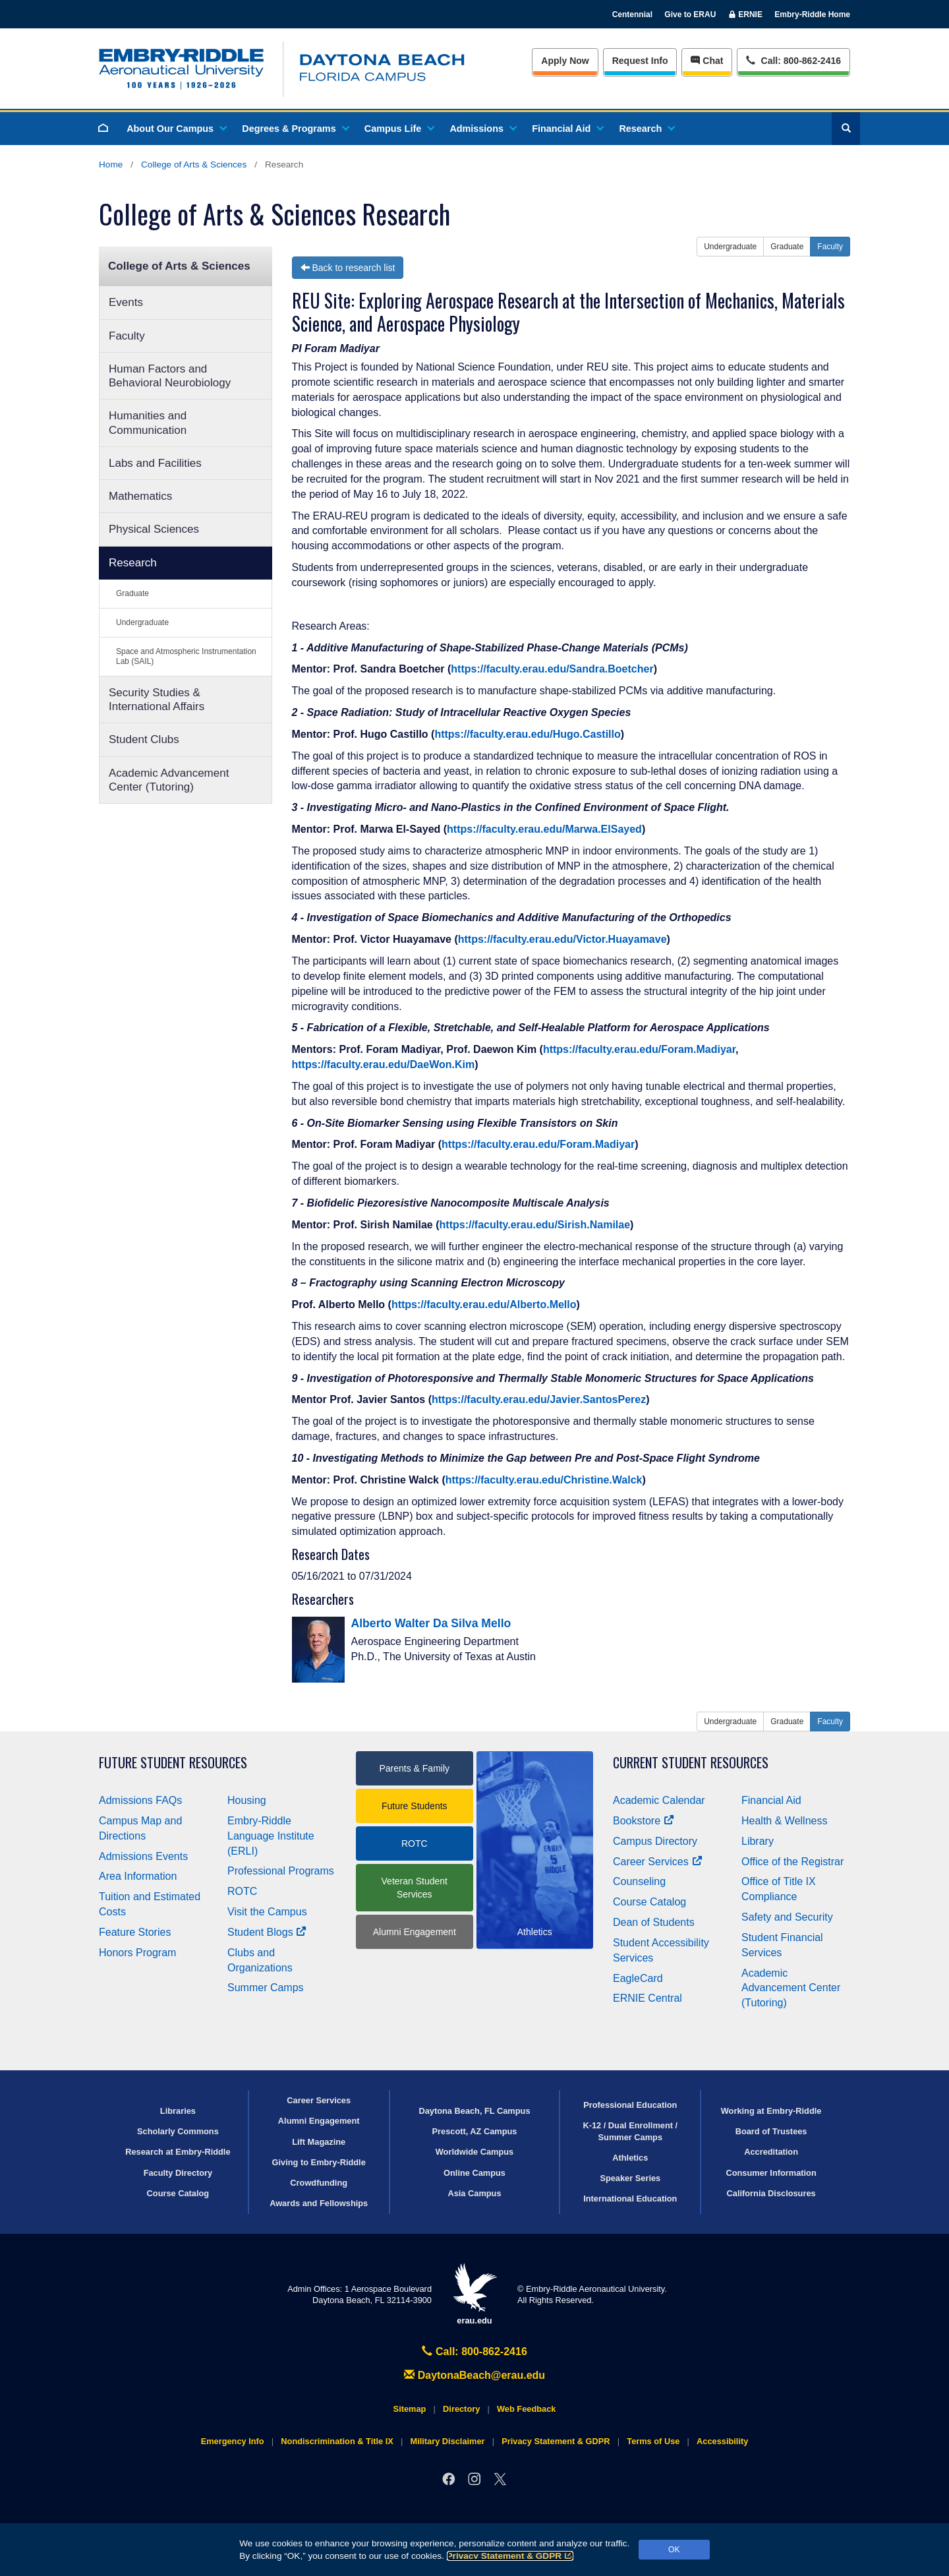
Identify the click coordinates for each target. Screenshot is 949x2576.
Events (126, 302)
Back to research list (348, 267)
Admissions (482, 128)
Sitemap (409, 2409)
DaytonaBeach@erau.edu (474, 2375)
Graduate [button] (786, 246)
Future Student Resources (173, 1762)
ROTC (242, 1891)
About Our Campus (176, 128)
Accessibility (722, 2441)
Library (757, 1841)
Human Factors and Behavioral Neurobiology (170, 376)
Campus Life (398, 128)
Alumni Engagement (414, 1932)
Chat (707, 60)
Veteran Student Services (414, 1888)
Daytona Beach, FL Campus (474, 2111)
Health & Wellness (784, 1820)
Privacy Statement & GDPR (510, 2556)
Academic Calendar (659, 1800)
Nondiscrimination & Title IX (337, 2441)
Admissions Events (143, 1856)
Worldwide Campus (475, 2152)
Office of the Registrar (792, 1861)
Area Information (138, 1876)
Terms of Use (653, 2441)
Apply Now (565, 60)
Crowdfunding (318, 2183)
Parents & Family (414, 1768)
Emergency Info (232, 2441)
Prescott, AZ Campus (474, 2131)
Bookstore (643, 1820)
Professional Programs (280, 1870)
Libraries (178, 2111)
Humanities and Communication (148, 422)
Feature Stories (135, 1932)
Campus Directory (655, 1841)
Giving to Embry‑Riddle (319, 2162)
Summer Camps (265, 1987)
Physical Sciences (154, 529)
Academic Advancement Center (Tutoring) (169, 780)
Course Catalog (649, 1901)
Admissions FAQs (140, 1800)
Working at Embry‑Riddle (771, 2111)
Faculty (127, 336)
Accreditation (771, 2152)
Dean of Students (654, 1922)
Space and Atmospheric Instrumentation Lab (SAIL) (186, 656)
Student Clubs (144, 739)
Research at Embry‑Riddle (177, 2152)
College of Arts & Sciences (193, 164)
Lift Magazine (318, 2142)
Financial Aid (567, 128)
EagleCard (638, 1978)
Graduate (132, 593)
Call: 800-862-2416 (474, 2351)
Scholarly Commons (178, 2131)
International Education (630, 2198)
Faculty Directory (178, 2173)
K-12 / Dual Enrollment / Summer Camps (630, 2131)
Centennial (632, 14)
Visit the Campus (267, 1911)
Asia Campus (474, 2193)
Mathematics (140, 496)
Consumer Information (771, 2173)
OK (673, 2549)
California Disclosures (771, 2193)
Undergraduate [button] (730, 246)
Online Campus (474, 2173)
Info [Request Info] (640, 60)
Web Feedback (526, 2409)
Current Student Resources (690, 1762)
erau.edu (474, 2294)
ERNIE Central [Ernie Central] (647, 1998)
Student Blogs (266, 1932)
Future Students (414, 1806)
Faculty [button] (830, 246)
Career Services (658, 1861)
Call (793, 59)
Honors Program (137, 1952)
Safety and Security (787, 1917)
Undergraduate (142, 622)
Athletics (630, 2158)
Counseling (639, 1881)
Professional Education (630, 2105)
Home (111, 164)
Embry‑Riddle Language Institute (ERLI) (270, 1836)
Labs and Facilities (155, 463)
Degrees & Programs (294, 128)
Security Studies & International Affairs (156, 699)
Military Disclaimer (447, 2441)
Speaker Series (630, 2178)
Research (646, 128)
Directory (461, 2409)
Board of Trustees (771, 2131)
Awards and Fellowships (319, 2203)
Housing (246, 1800)
